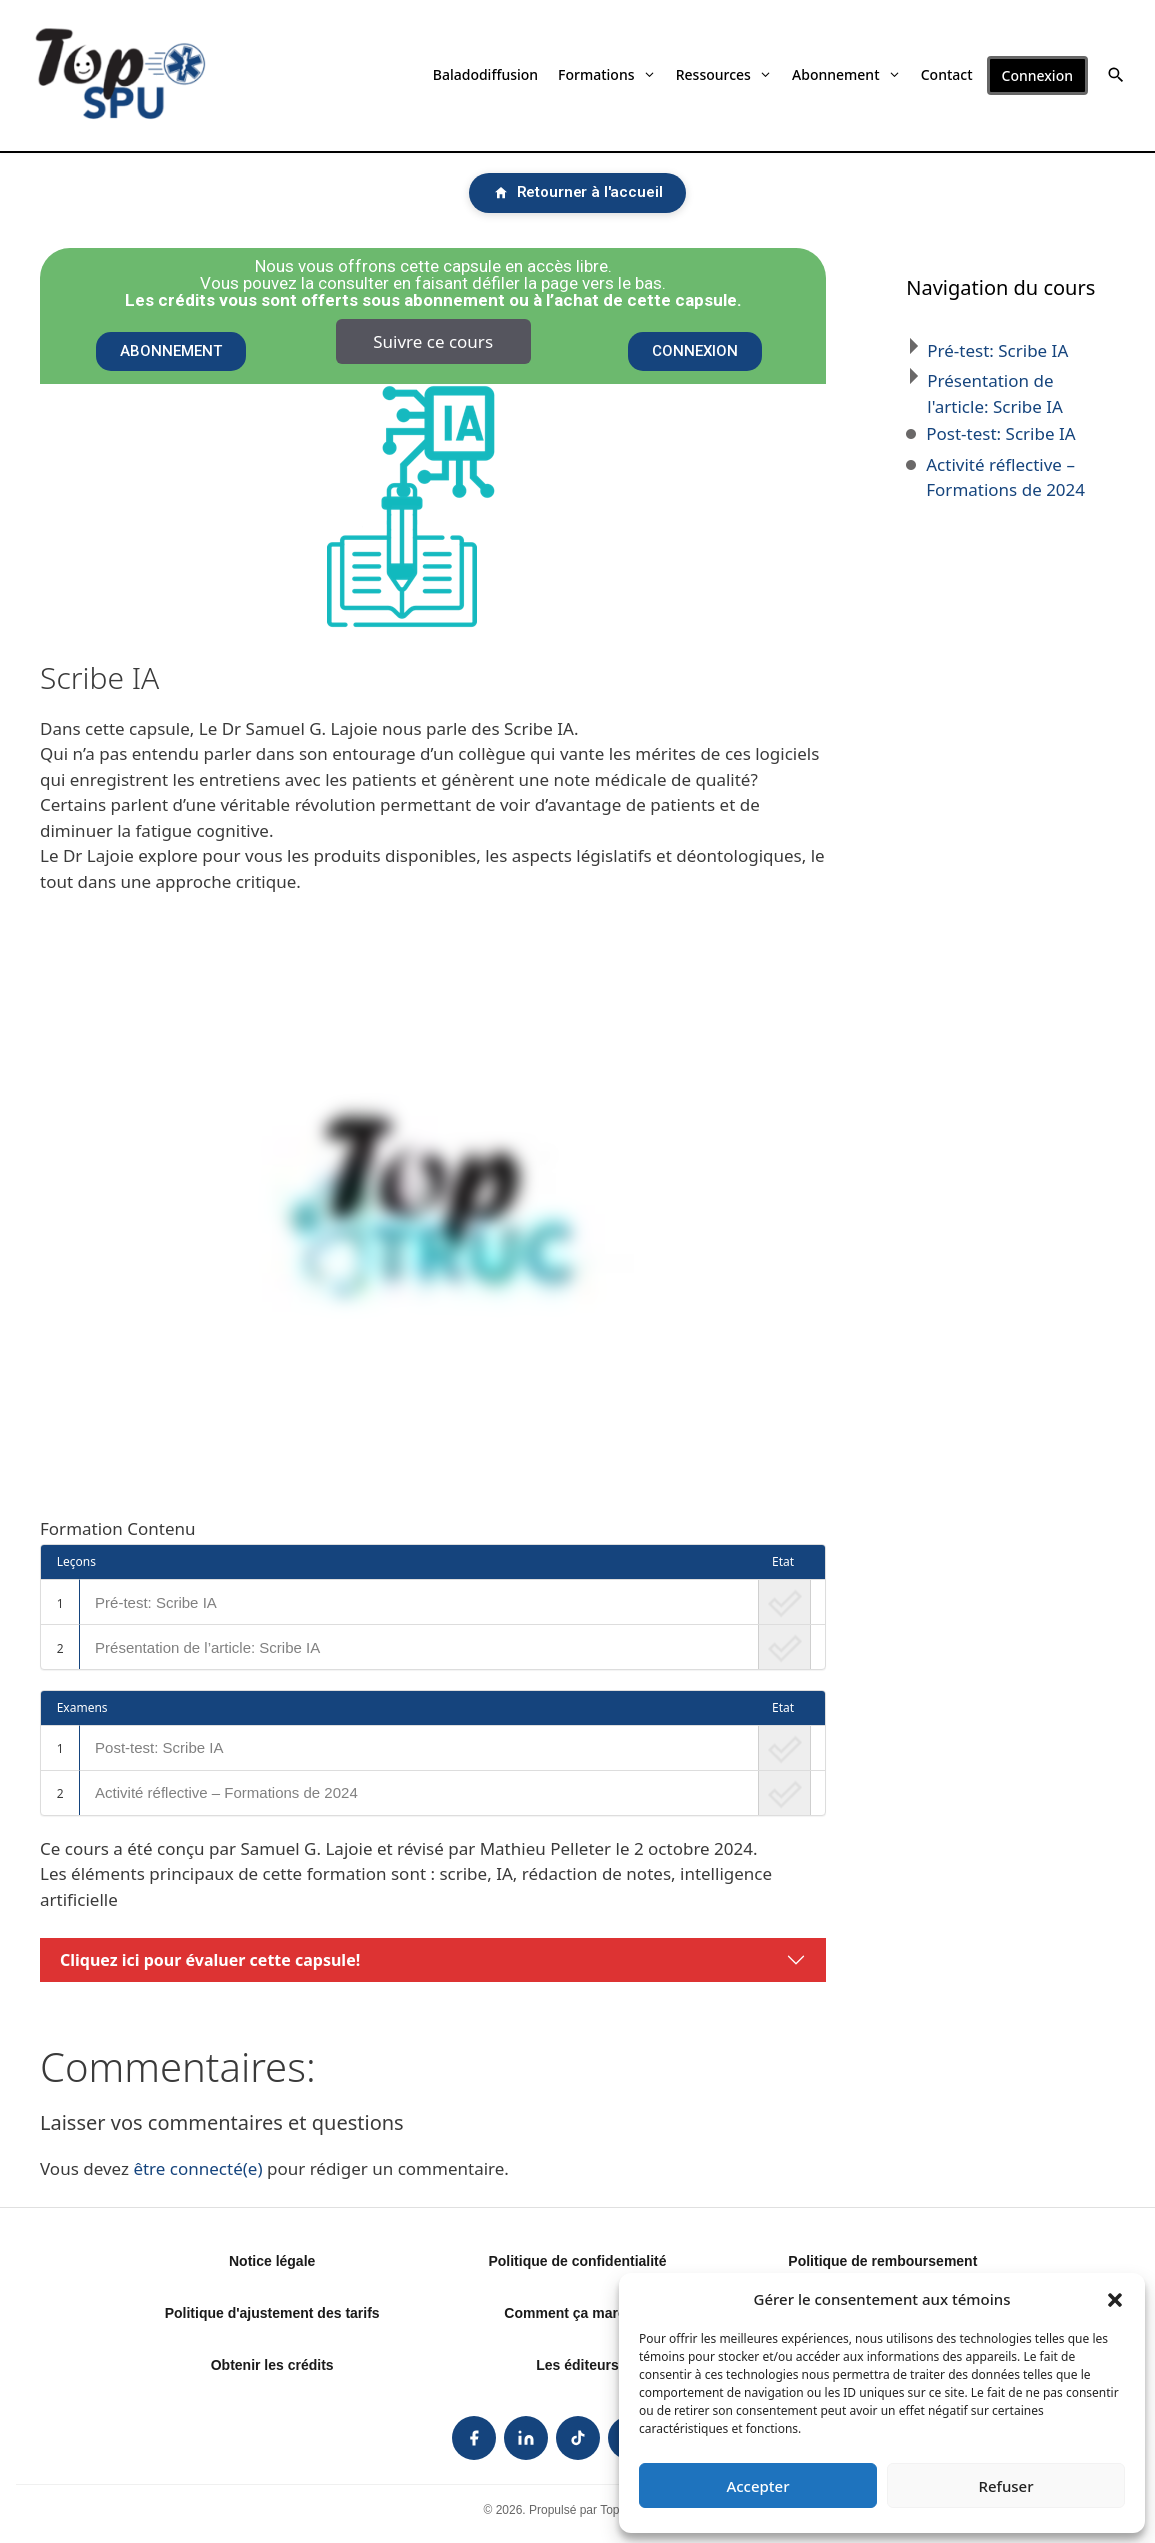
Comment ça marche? (577, 2313)
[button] (1115, 2299)
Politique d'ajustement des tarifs (272, 2313)
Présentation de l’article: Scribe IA (207, 1647)
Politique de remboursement (882, 2261)
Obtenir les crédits (272, 2365)
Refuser (1005, 2486)
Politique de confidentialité (577, 2261)
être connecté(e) (197, 2168)
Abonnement (846, 74)
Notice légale (272, 2261)
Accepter (757, 2486)
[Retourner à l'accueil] (578, 193)
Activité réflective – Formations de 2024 (226, 1792)
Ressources (724, 74)
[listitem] (474, 2438)
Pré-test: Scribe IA (156, 1602)
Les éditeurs (577, 2365)
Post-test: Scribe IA (159, 1747)
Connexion (1037, 75)
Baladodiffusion (485, 74)
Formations (607, 74)
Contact (947, 74)
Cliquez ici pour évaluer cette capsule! (210, 1960)
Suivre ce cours (433, 341)
